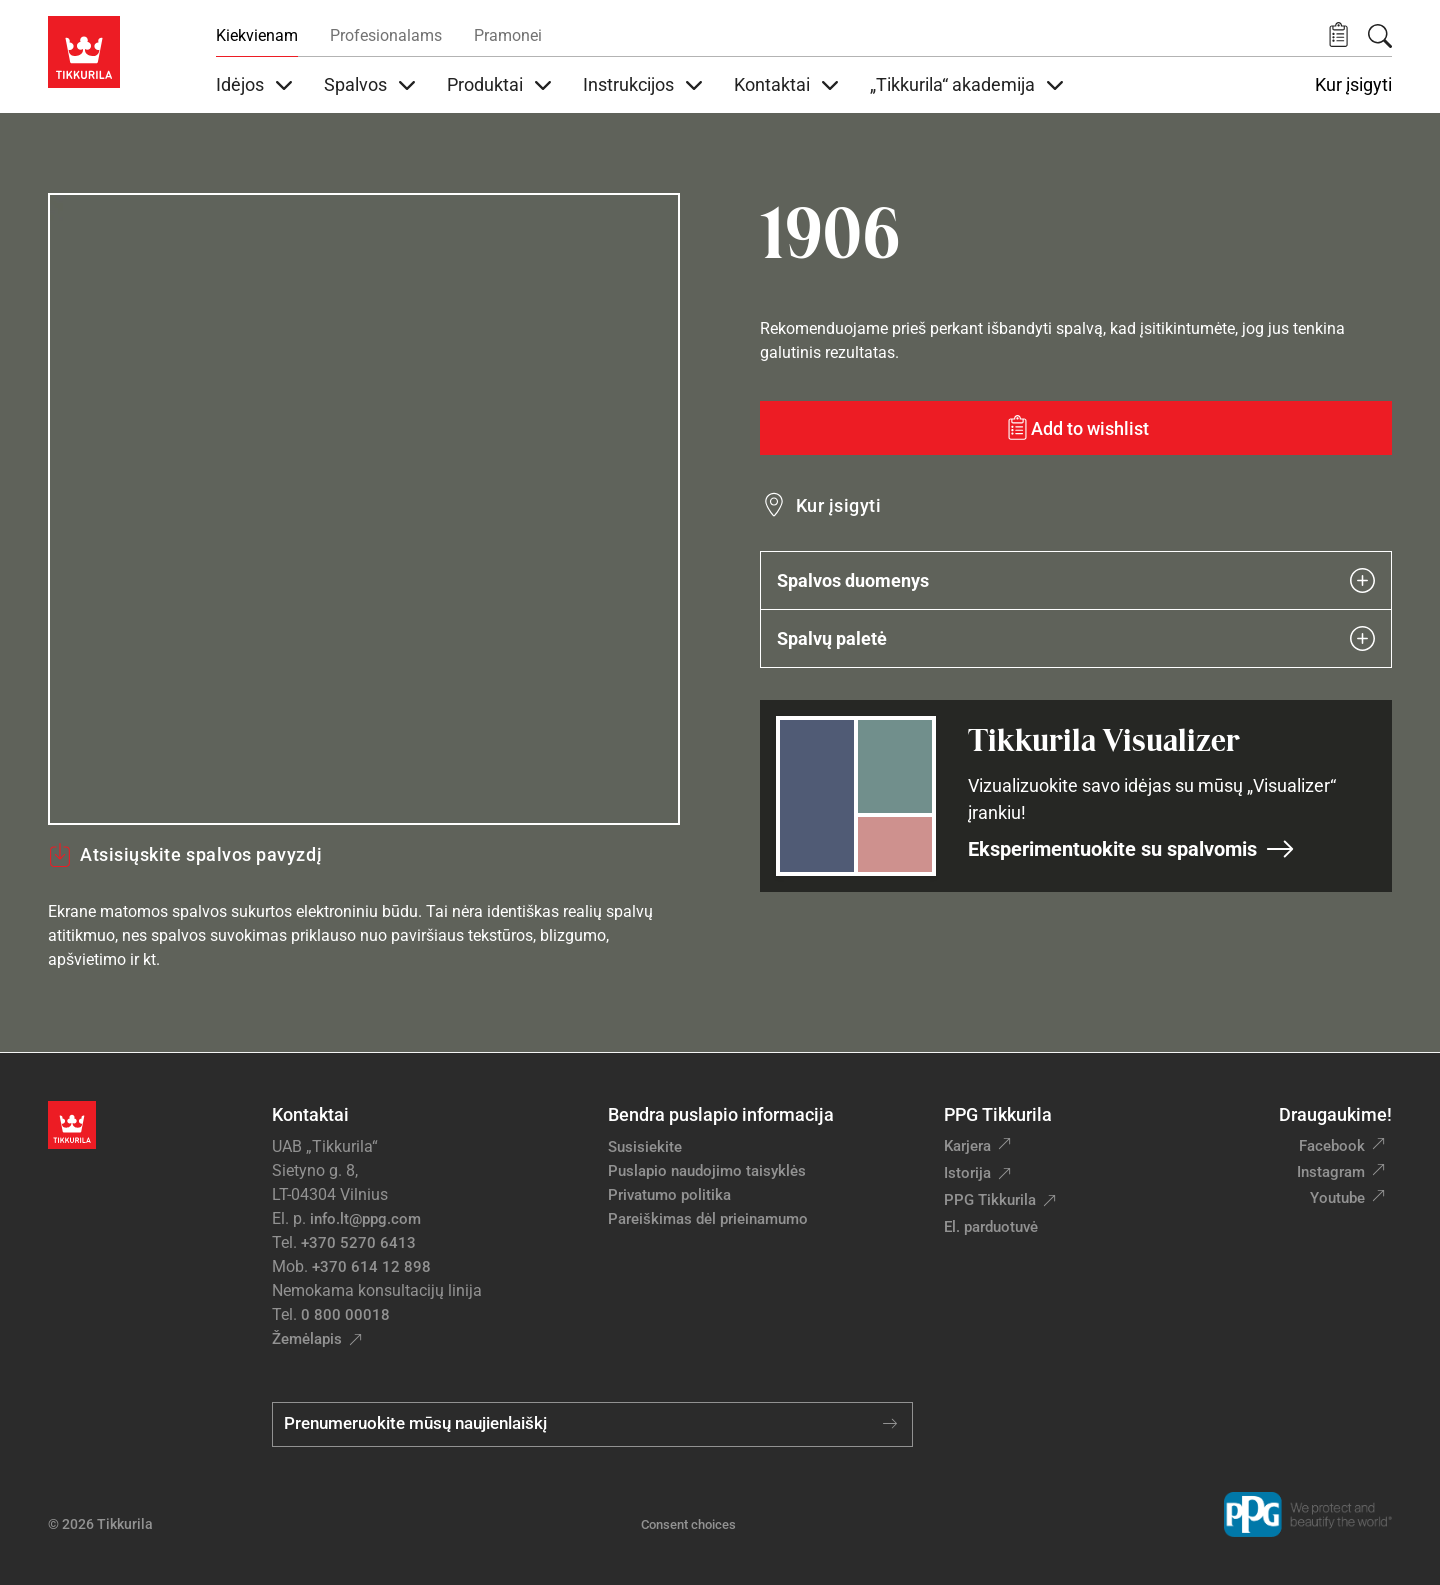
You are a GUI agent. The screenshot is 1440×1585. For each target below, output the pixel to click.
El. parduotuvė (991, 1227)
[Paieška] (1380, 36)
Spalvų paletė (1076, 638)
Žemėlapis (307, 1339)
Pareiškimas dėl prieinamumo (710, 1219)
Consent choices (688, 1524)
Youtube (1337, 1198)
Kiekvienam (257, 35)
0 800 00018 (345, 1315)
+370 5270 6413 (358, 1243)
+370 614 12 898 (371, 1267)
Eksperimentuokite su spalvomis (1131, 849)
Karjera (967, 1146)
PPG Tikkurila (990, 1200)
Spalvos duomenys (1076, 580)
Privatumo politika (669, 1195)
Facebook (1332, 1146)
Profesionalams (386, 35)
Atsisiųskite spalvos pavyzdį (185, 855)
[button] (1338, 35)
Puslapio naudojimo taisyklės (707, 1171)
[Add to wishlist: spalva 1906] (1076, 428)
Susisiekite (645, 1147)
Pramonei (508, 35)
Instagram (1331, 1172)
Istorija (967, 1173)
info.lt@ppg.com (365, 1219)
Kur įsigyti (1353, 85)
